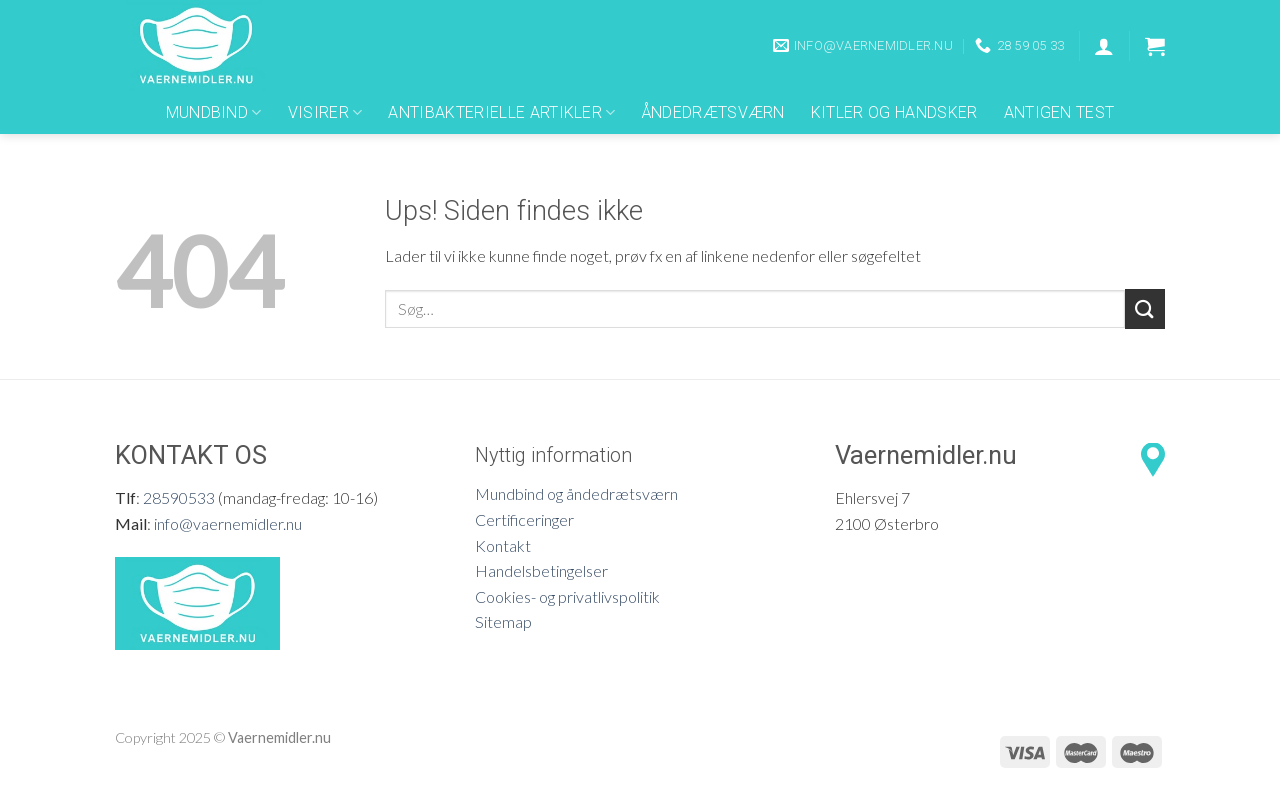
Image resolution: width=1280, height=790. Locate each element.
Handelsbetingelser (541, 570)
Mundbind (214, 113)
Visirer (325, 113)
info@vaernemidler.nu (228, 523)
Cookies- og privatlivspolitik (567, 596)
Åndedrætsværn (713, 112)
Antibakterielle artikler (501, 113)
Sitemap (503, 621)
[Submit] (1145, 308)
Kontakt (503, 545)
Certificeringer (524, 519)
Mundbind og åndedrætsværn (576, 493)
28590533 (179, 497)
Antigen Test (1059, 112)
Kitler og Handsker (894, 112)
